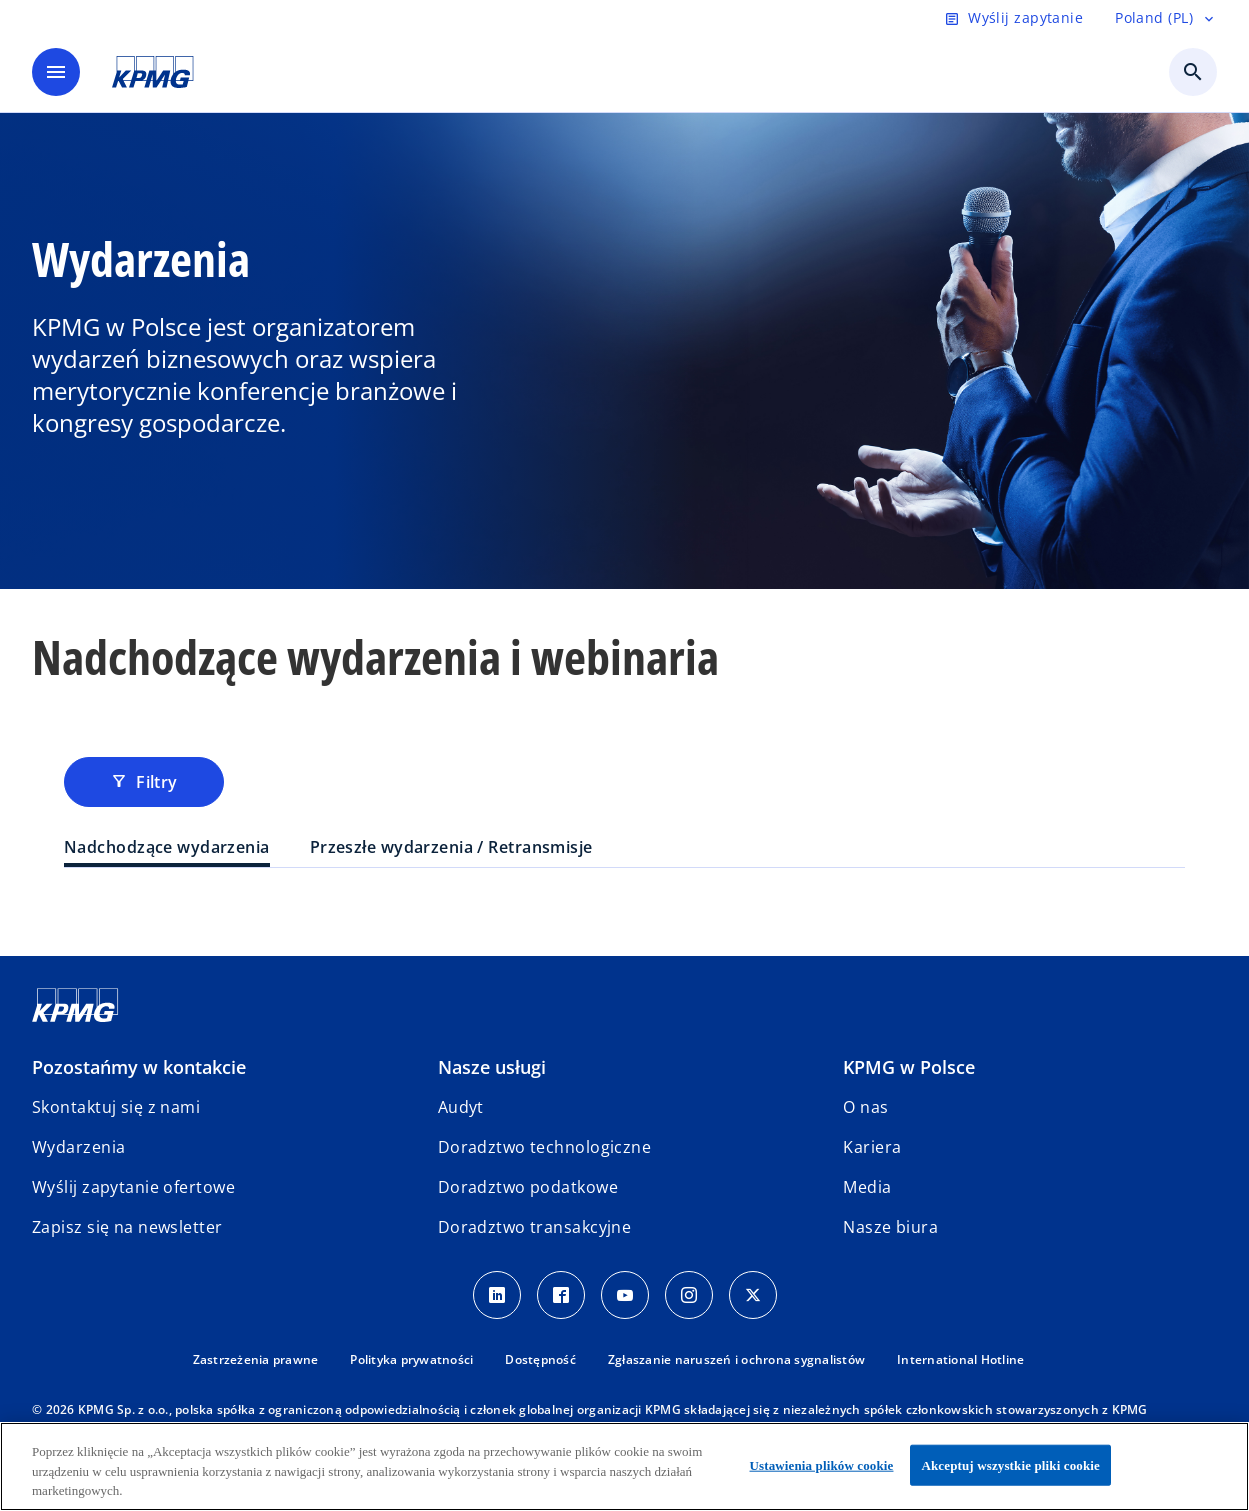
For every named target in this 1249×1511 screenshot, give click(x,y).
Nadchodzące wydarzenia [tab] (167, 847)
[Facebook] (561, 1295)
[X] (753, 1295)
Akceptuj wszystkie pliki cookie (1010, 1464)
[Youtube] (625, 1295)
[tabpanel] (624, 908)
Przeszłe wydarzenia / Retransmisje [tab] (451, 847)
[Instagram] (689, 1295)
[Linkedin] (497, 1295)
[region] (624, 1466)
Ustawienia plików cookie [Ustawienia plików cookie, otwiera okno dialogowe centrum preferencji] (822, 1464)
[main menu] (56, 72)
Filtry (144, 782)
